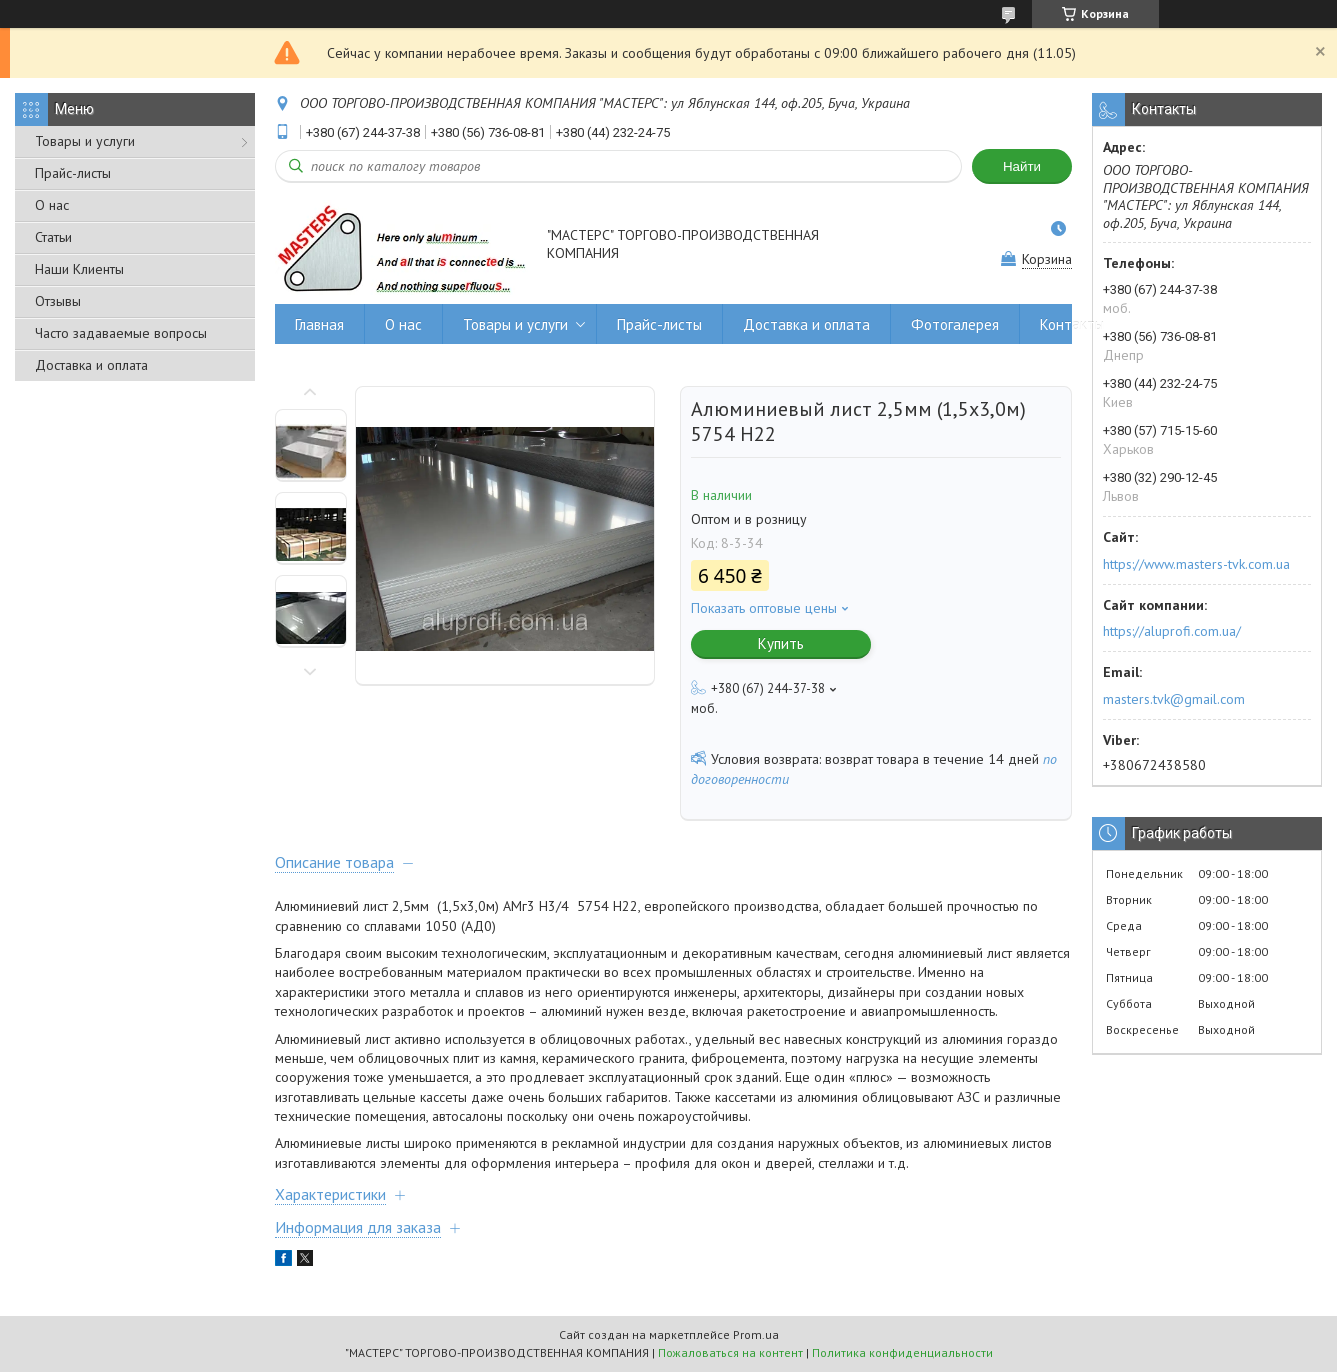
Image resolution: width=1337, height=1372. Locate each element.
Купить (781, 643)
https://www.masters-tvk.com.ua (1196, 564)
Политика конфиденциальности (902, 1352)
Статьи (53, 237)
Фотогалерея (955, 324)
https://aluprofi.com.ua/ (1172, 631)
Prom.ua (756, 1334)
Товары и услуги (85, 141)
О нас (52, 205)
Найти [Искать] (1022, 166)
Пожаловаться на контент (730, 1352)
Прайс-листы (73, 173)
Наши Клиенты (79, 269)
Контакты (1072, 324)
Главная (319, 324)
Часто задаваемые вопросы (121, 333)
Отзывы (58, 301)
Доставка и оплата (91, 365)
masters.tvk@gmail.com (1174, 699)
